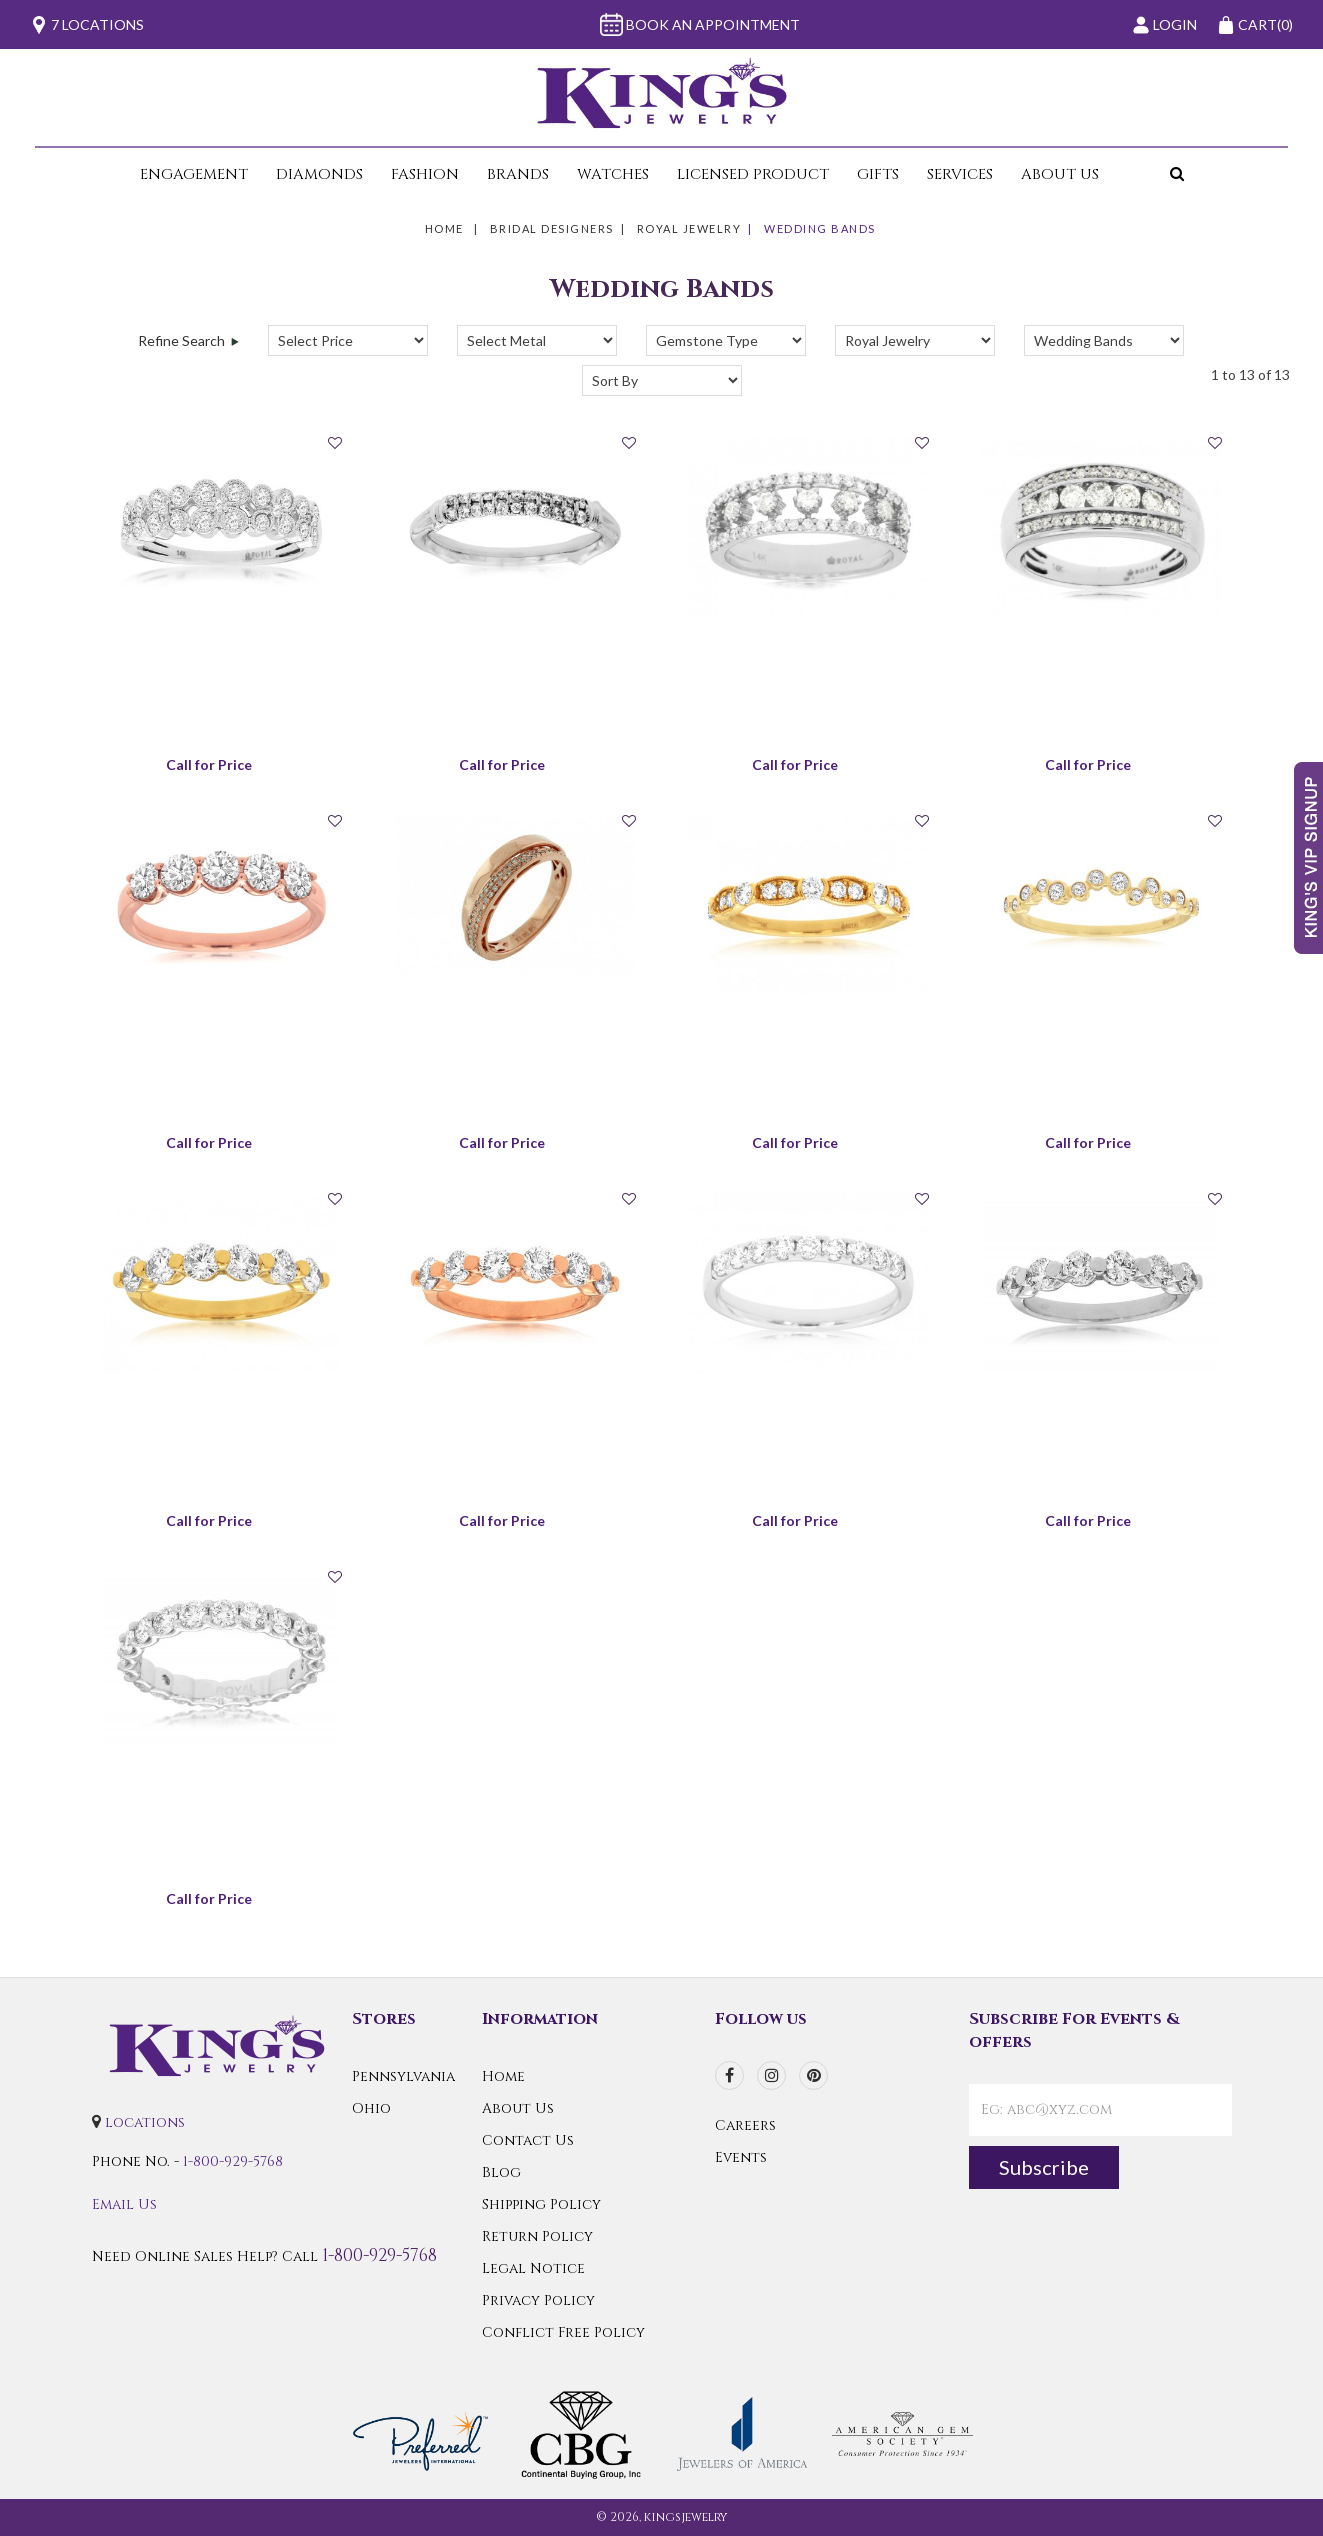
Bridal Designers (552, 228)
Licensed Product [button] (753, 174)
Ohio (371, 2108)
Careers (745, 2125)
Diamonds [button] (319, 174)
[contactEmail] (1100, 2110)
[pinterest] (813, 2075)
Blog (501, 2172)
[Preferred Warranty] (420, 2432)
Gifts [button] (878, 174)
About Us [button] (1060, 174)
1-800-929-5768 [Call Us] (233, 2161)
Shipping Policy (541, 2204)
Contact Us (528, 2140)
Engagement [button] (194, 174)
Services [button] (960, 174)
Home (444, 228)
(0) (1255, 25)
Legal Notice (533, 2268)
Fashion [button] (425, 174)
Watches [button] (613, 174)
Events (741, 2157)
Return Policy (537, 2236)
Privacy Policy (538, 2300)
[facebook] (729, 2075)
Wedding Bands (820, 228)
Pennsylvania (403, 2076)
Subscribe (1044, 2167)
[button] (1150, 174)
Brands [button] (518, 174)
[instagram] (771, 2075)
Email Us (124, 2204)
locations (145, 2122)
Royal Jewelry (689, 228)
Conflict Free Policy (563, 2332)
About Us (518, 2108)
